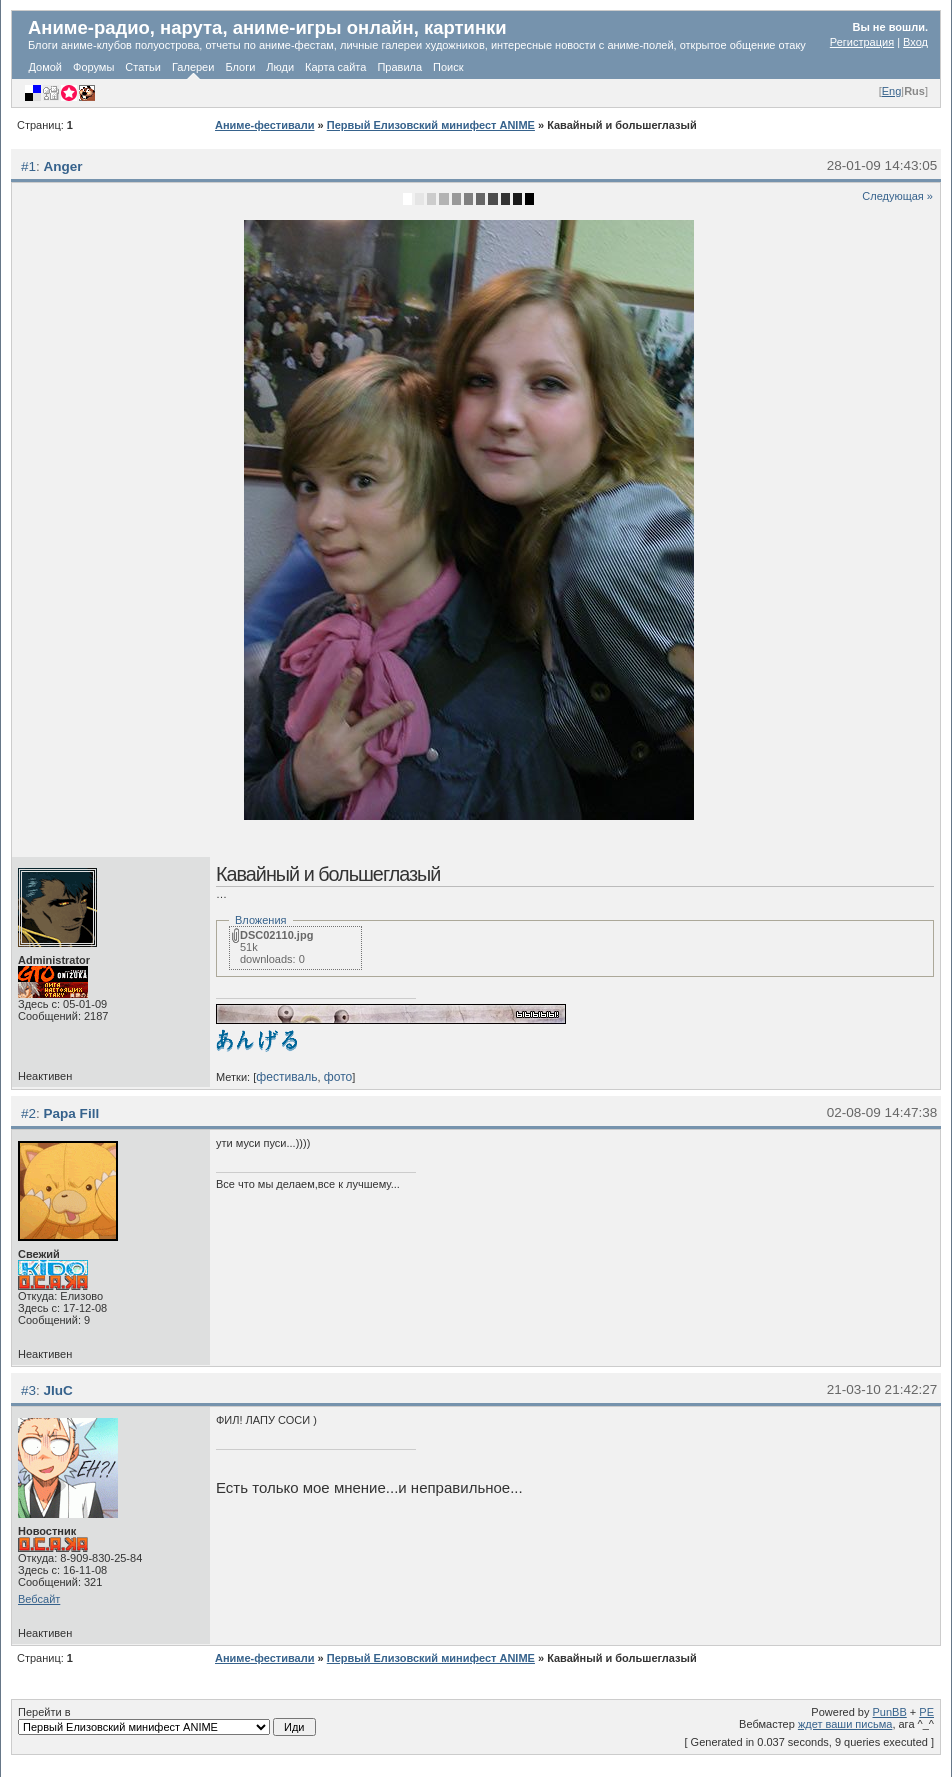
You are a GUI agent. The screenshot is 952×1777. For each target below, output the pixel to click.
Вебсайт (39, 1599)
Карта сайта (335, 67)
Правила (399, 67)
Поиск (448, 67)
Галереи (193, 67)
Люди (280, 67)
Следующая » (897, 196)
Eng (892, 91)
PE (926, 1712)
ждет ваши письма (845, 1724)
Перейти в (167, 1721)
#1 (28, 166)
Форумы (93, 67)
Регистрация (862, 42)
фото (338, 1077)
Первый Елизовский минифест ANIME (431, 125)
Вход (915, 42)
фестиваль (286, 1077)
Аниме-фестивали (264, 125)
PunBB (890, 1712)
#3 (28, 1390)
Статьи (143, 67)
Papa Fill (72, 1113)
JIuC (58, 1390)
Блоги (240, 67)
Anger (63, 166)
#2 (28, 1113)
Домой (46, 67)
